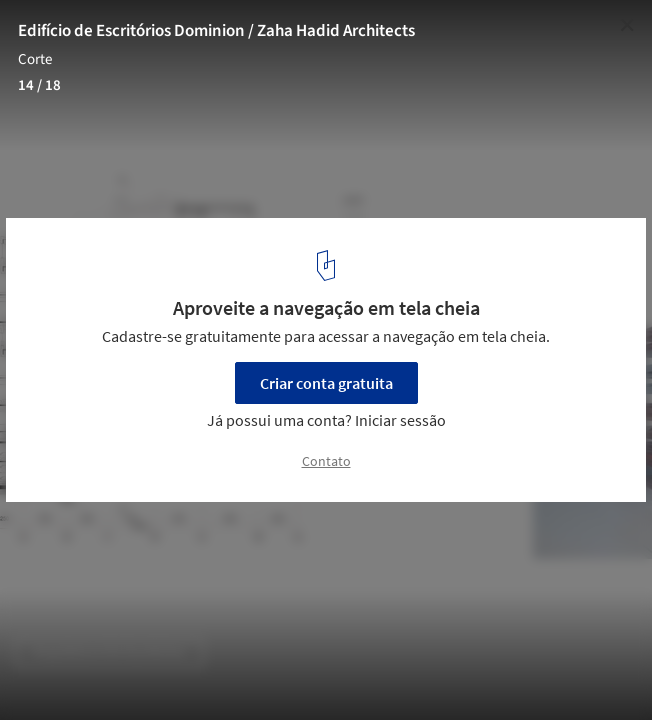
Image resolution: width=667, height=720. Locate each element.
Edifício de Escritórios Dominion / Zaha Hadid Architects (216, 31)
